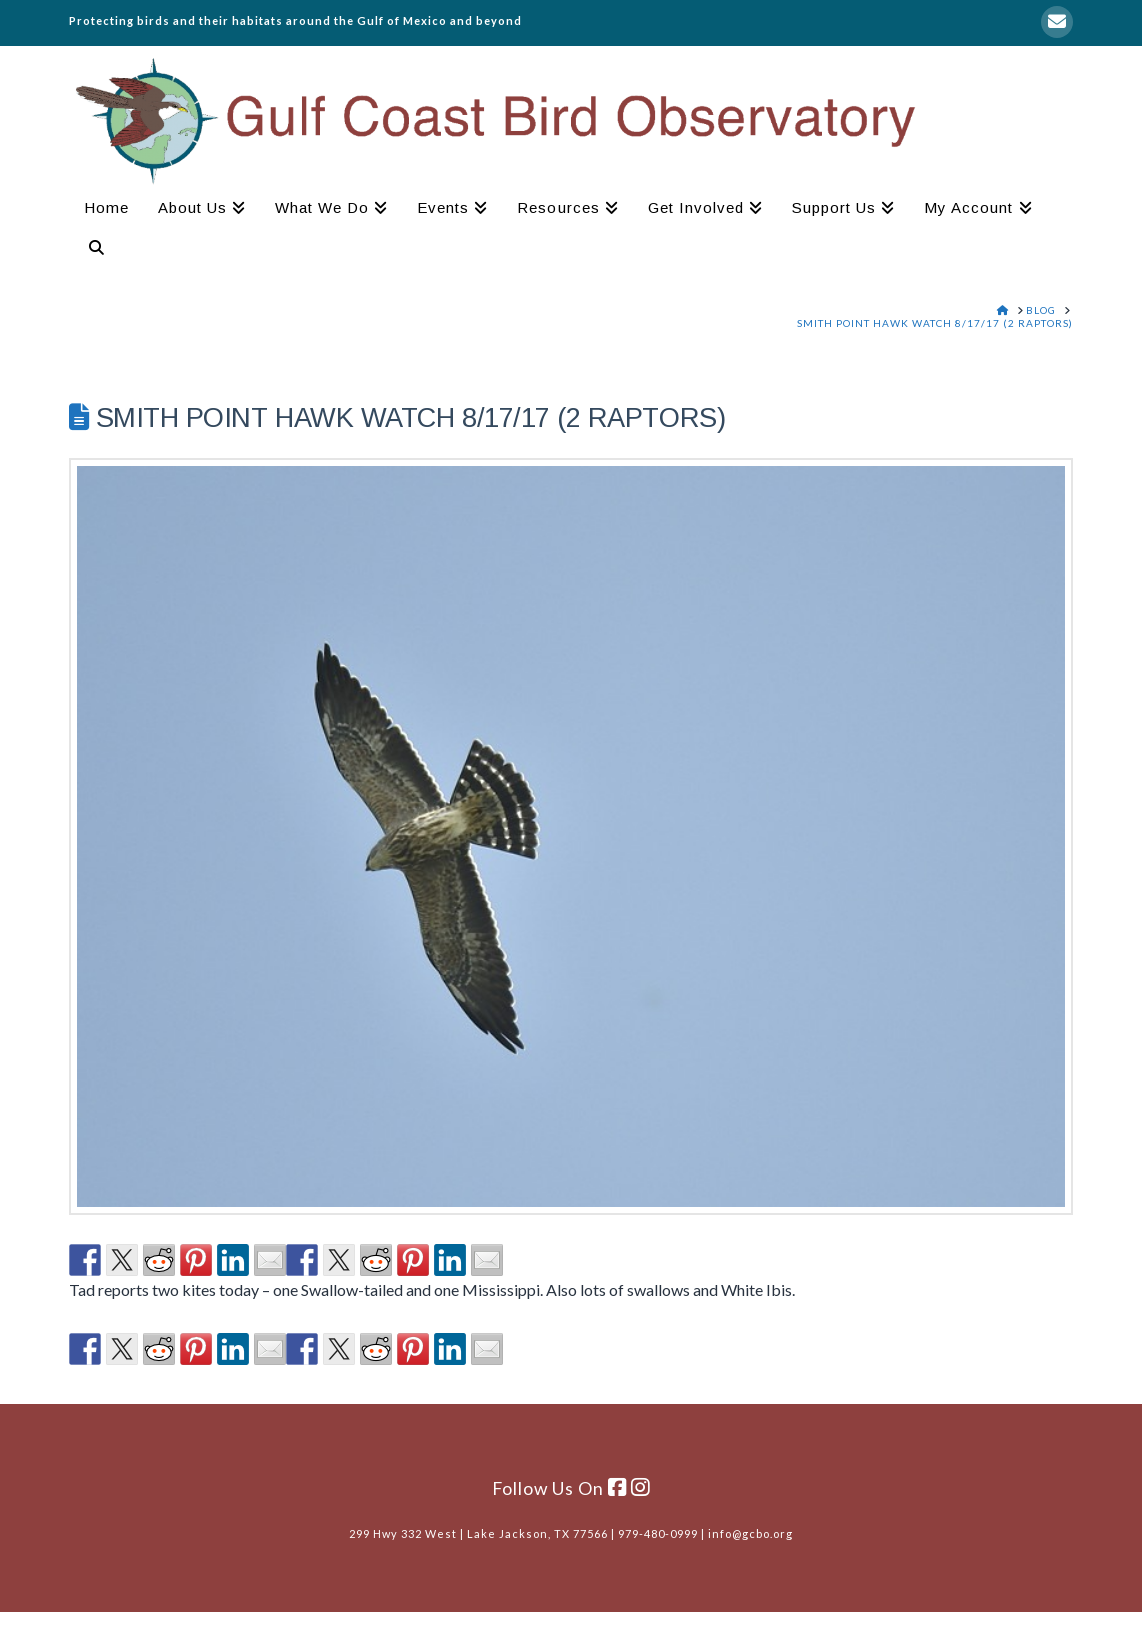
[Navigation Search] (89, 250)
